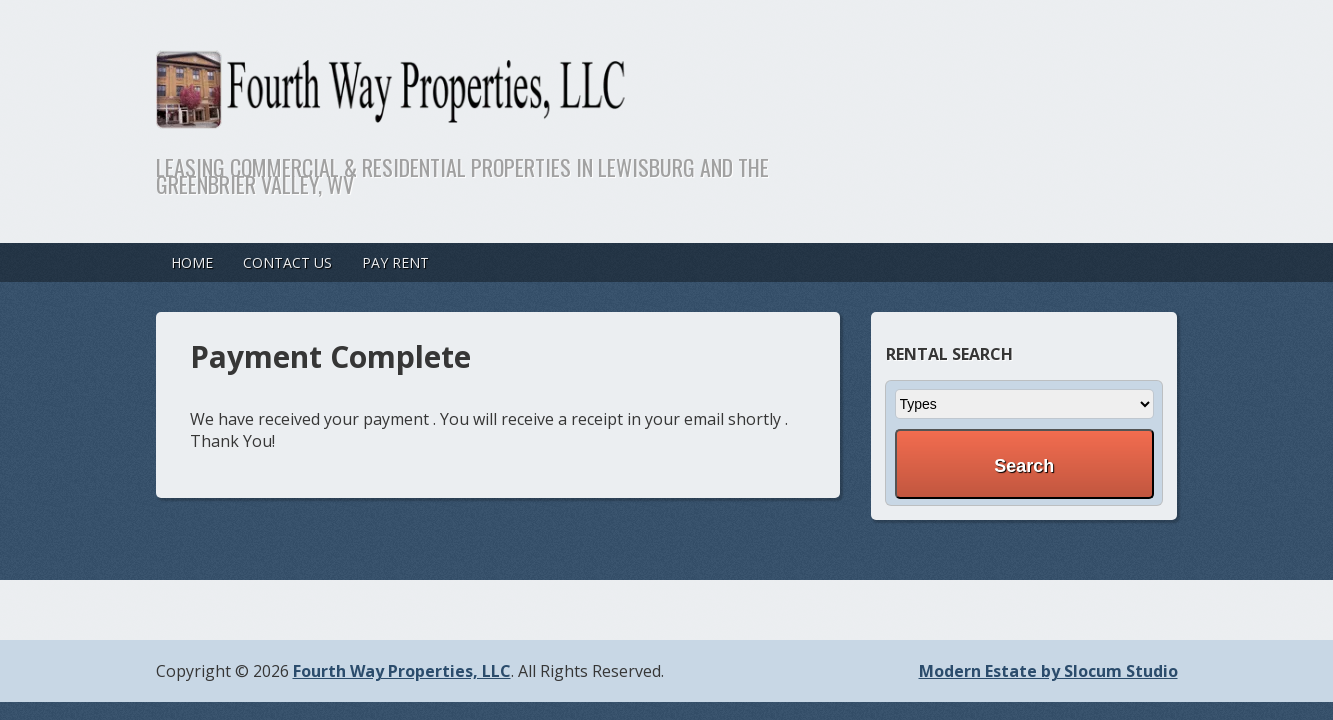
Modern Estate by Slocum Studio (1048, 671)
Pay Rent (395, 262)
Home (192, 262)
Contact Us (287, 262)
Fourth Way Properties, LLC (402, 671)
